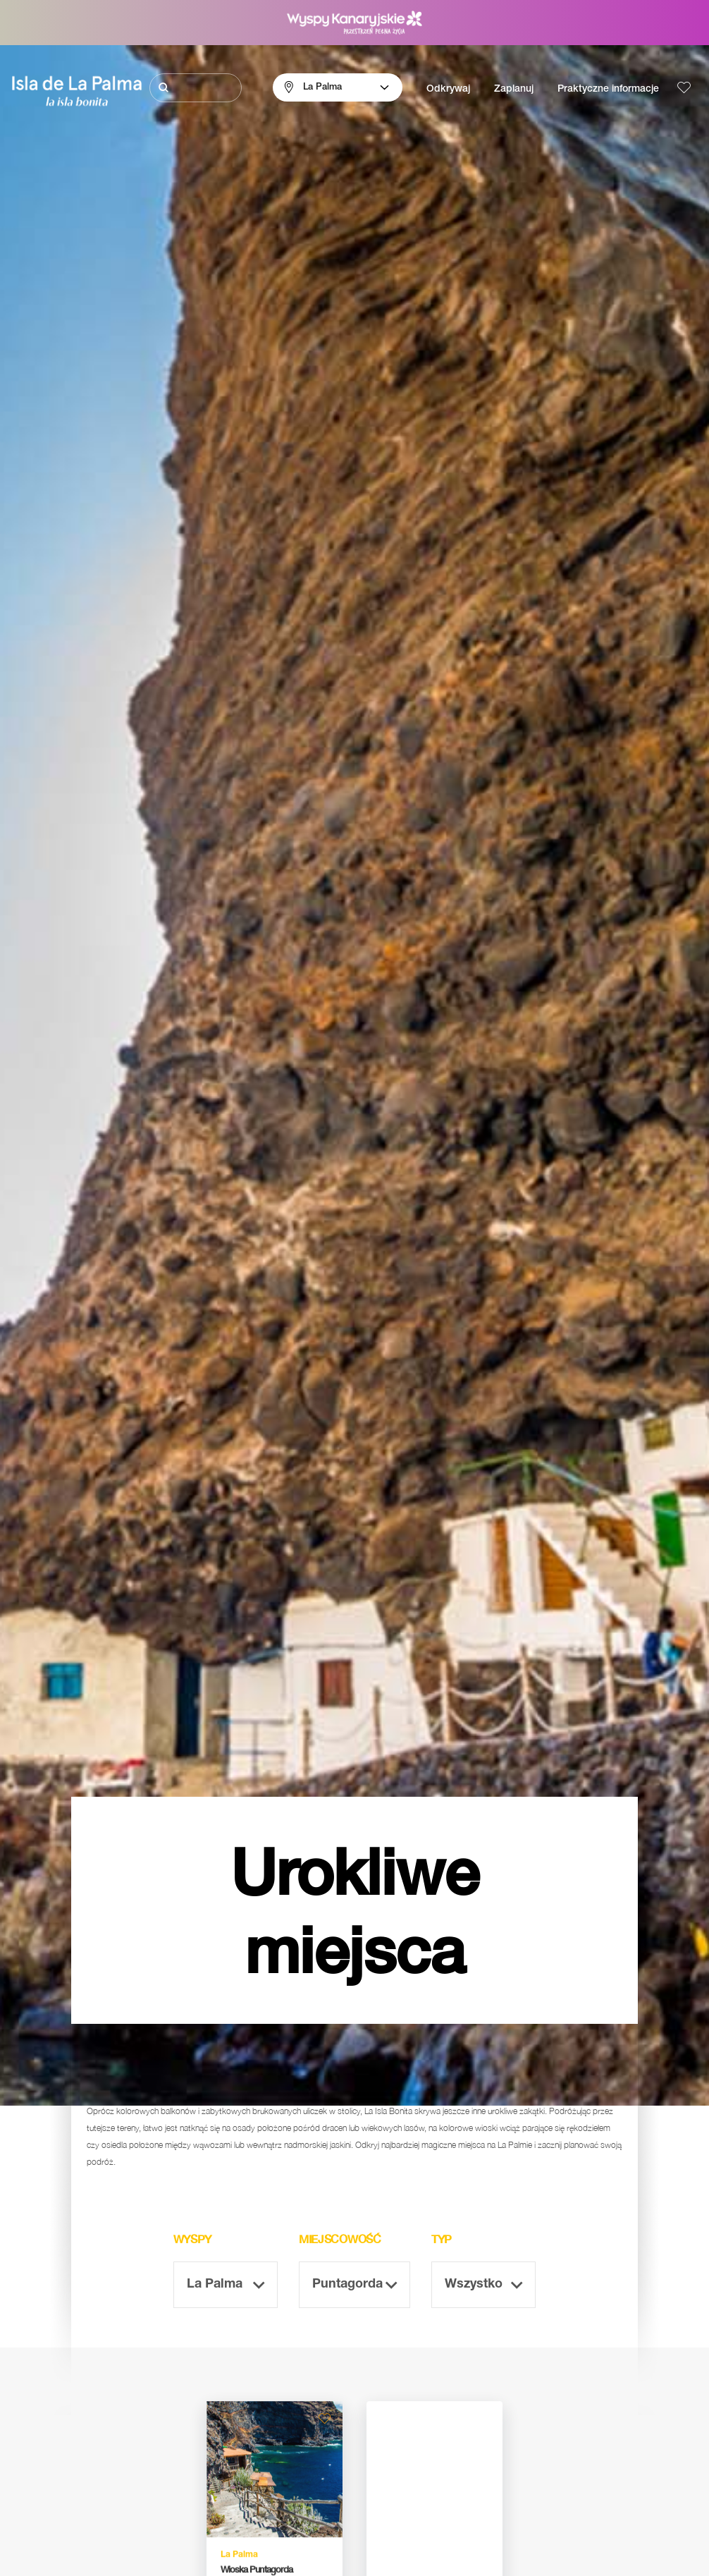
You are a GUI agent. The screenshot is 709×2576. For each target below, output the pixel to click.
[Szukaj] (195, 87)
